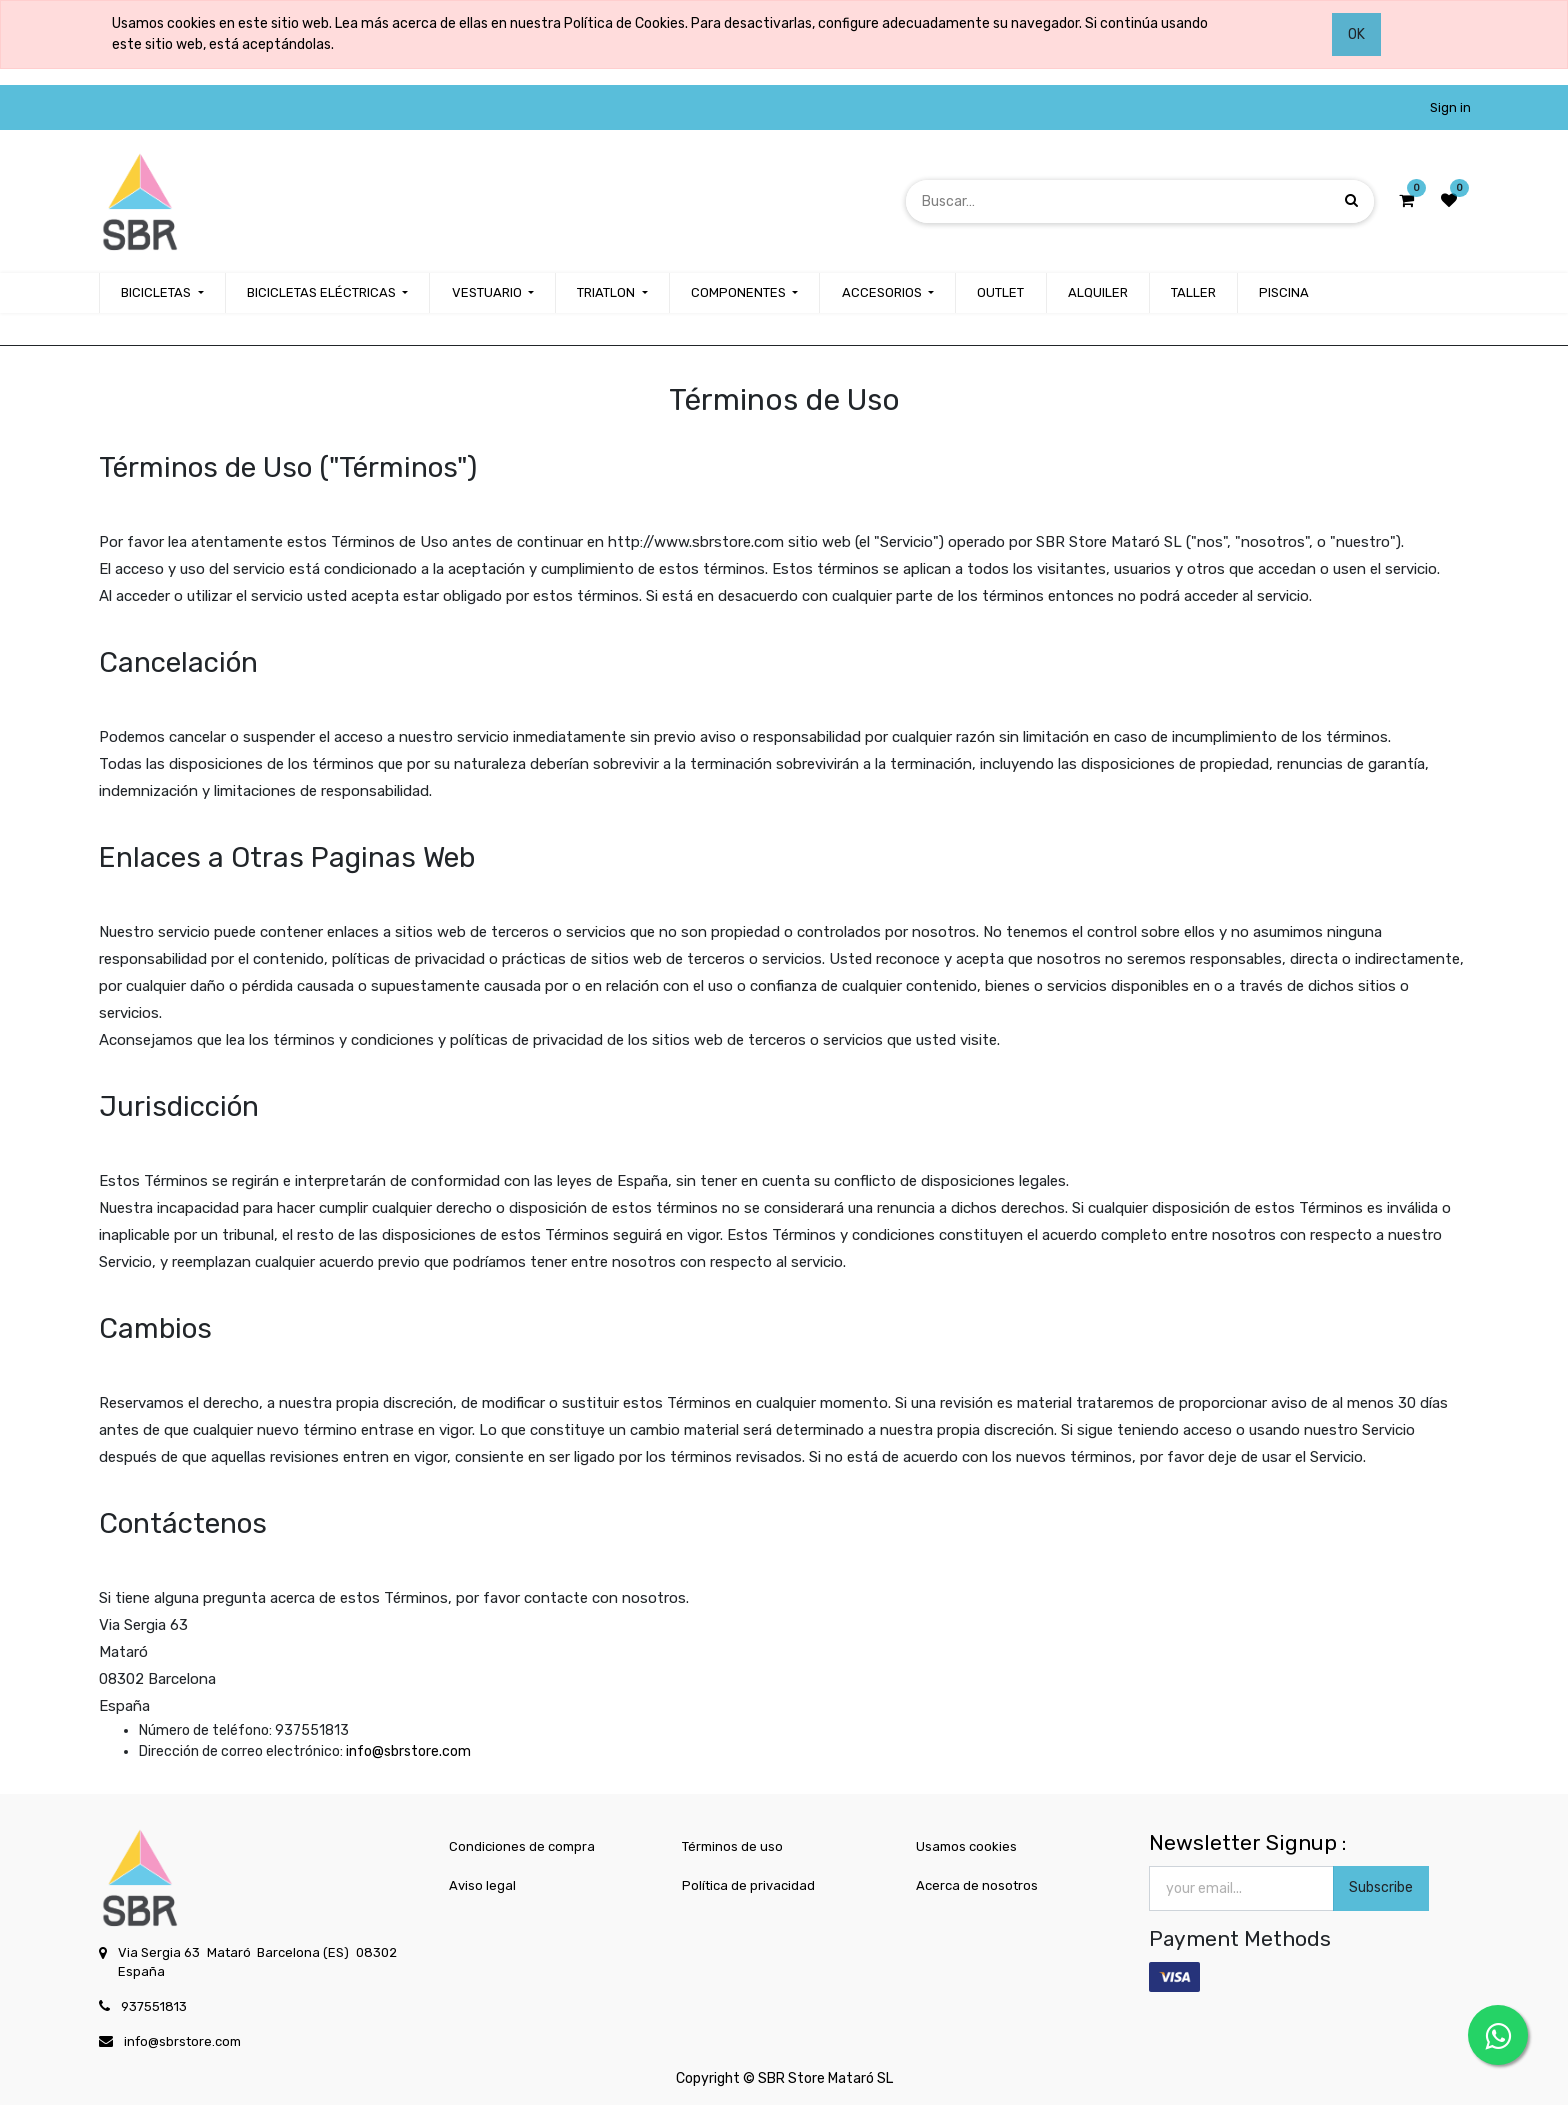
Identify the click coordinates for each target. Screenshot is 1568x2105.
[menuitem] (1000, 293)
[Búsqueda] (1351, 200)
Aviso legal (482, 1885)
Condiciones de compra (522, 1846)
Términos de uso (732, 1846)
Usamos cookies (966, 1846)
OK (1356, 34)
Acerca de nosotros (977, 1885)
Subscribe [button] (1381, 1887)
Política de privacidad (748, 1885)
